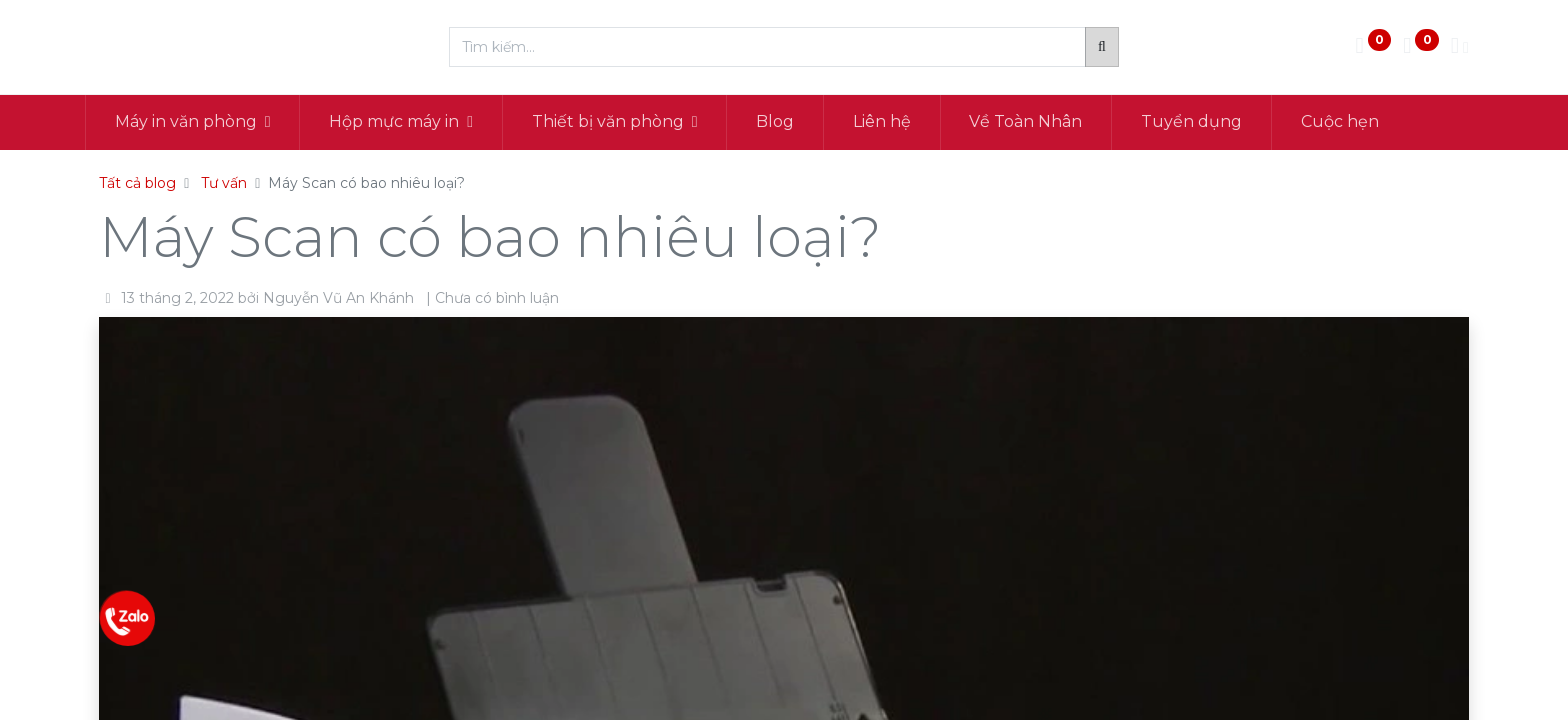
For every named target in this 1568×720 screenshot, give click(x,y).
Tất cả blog (137, 183)
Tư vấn (224, 183)
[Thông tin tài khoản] (1460, 47)
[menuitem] (790, 122)
